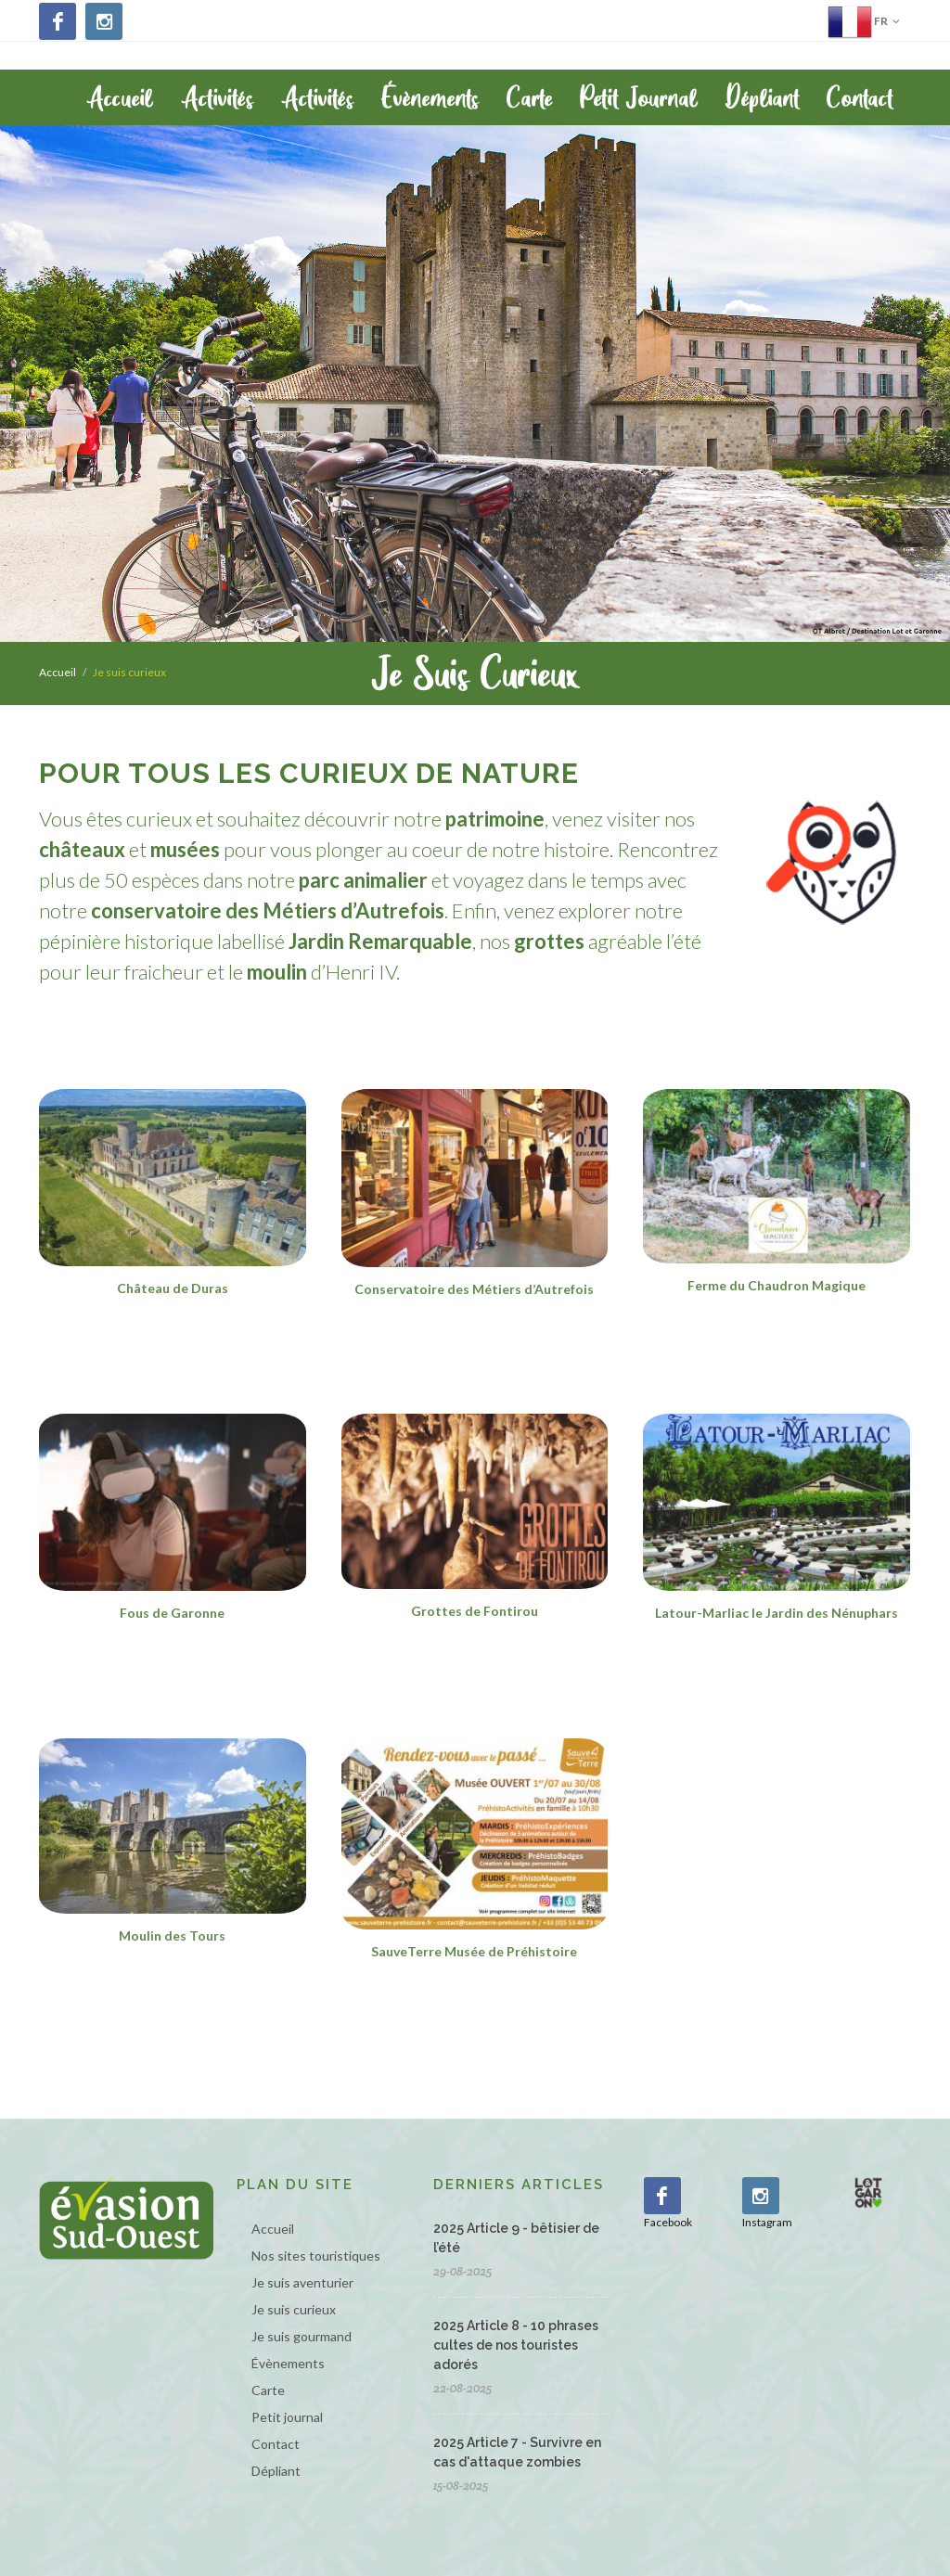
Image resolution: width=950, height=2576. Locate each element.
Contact (275, 2444)
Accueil (57, 672)
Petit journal (287, 2417)
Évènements (288, 2363)
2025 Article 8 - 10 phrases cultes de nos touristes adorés (515, 2345)
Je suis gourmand (301, 2336)
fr (864, 20)
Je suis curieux (293, 2309)
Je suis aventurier (302, 2282)
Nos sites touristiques (315, 2255)
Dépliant (276, 2471)
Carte (268, 2390)
